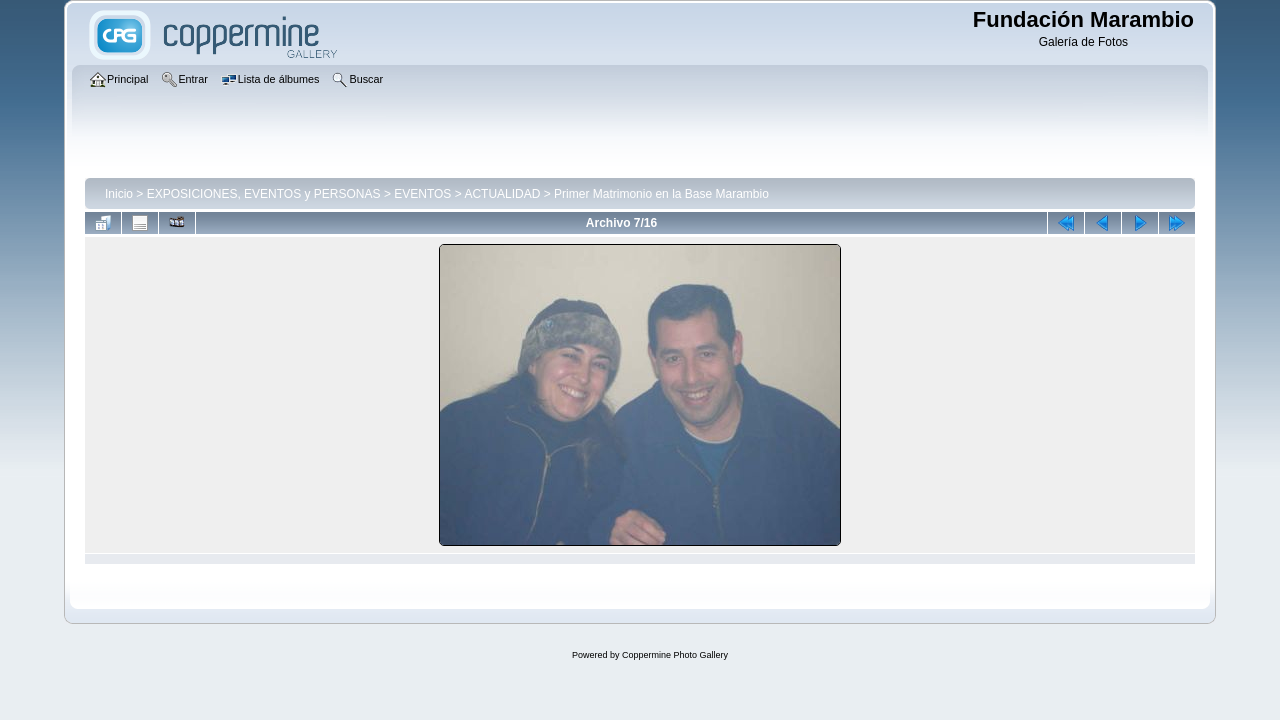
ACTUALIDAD (502, 194)
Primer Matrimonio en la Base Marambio (661, 194)
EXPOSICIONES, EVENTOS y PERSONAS (264, 194)
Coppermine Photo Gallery (675, 655)
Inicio (119, 194)
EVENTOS (422, 194)
